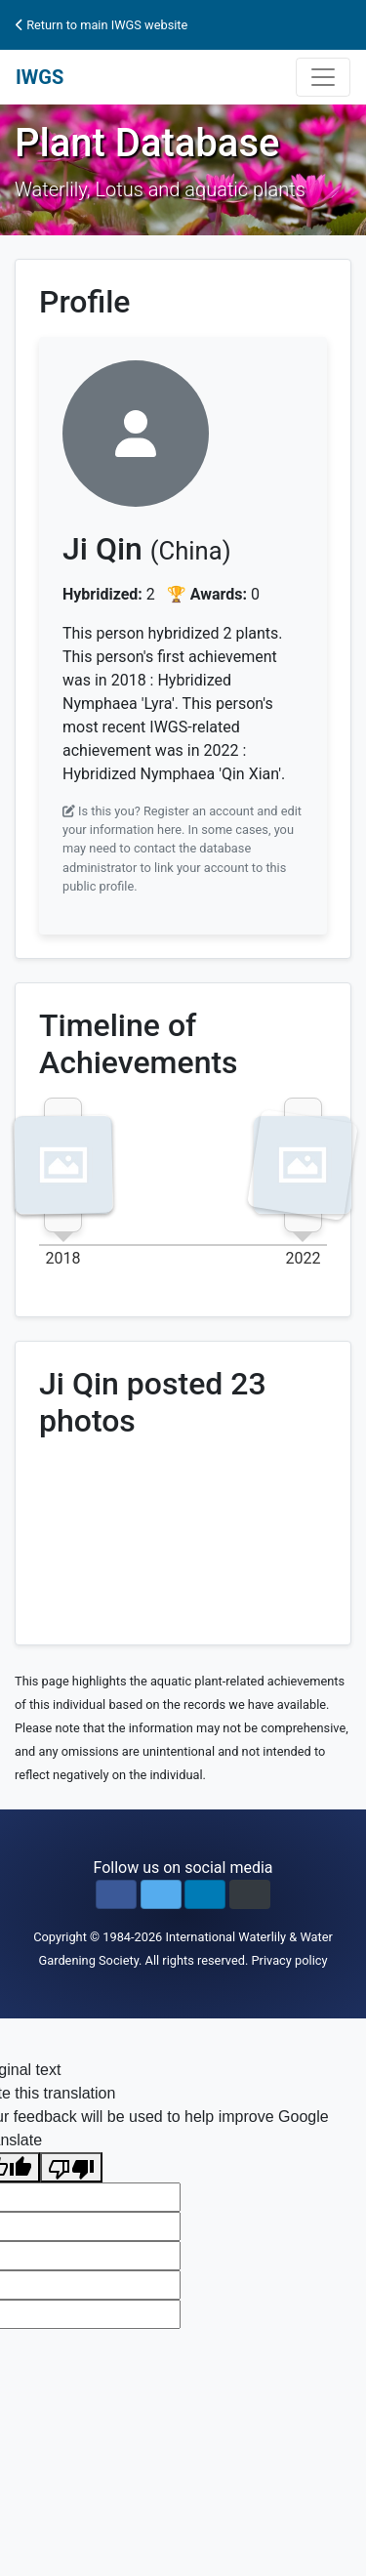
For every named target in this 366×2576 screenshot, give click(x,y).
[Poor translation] (71, 2167)
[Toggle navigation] (323, 77)
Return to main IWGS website (101, 25)
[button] (116, 1894)
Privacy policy (290, 1960)
